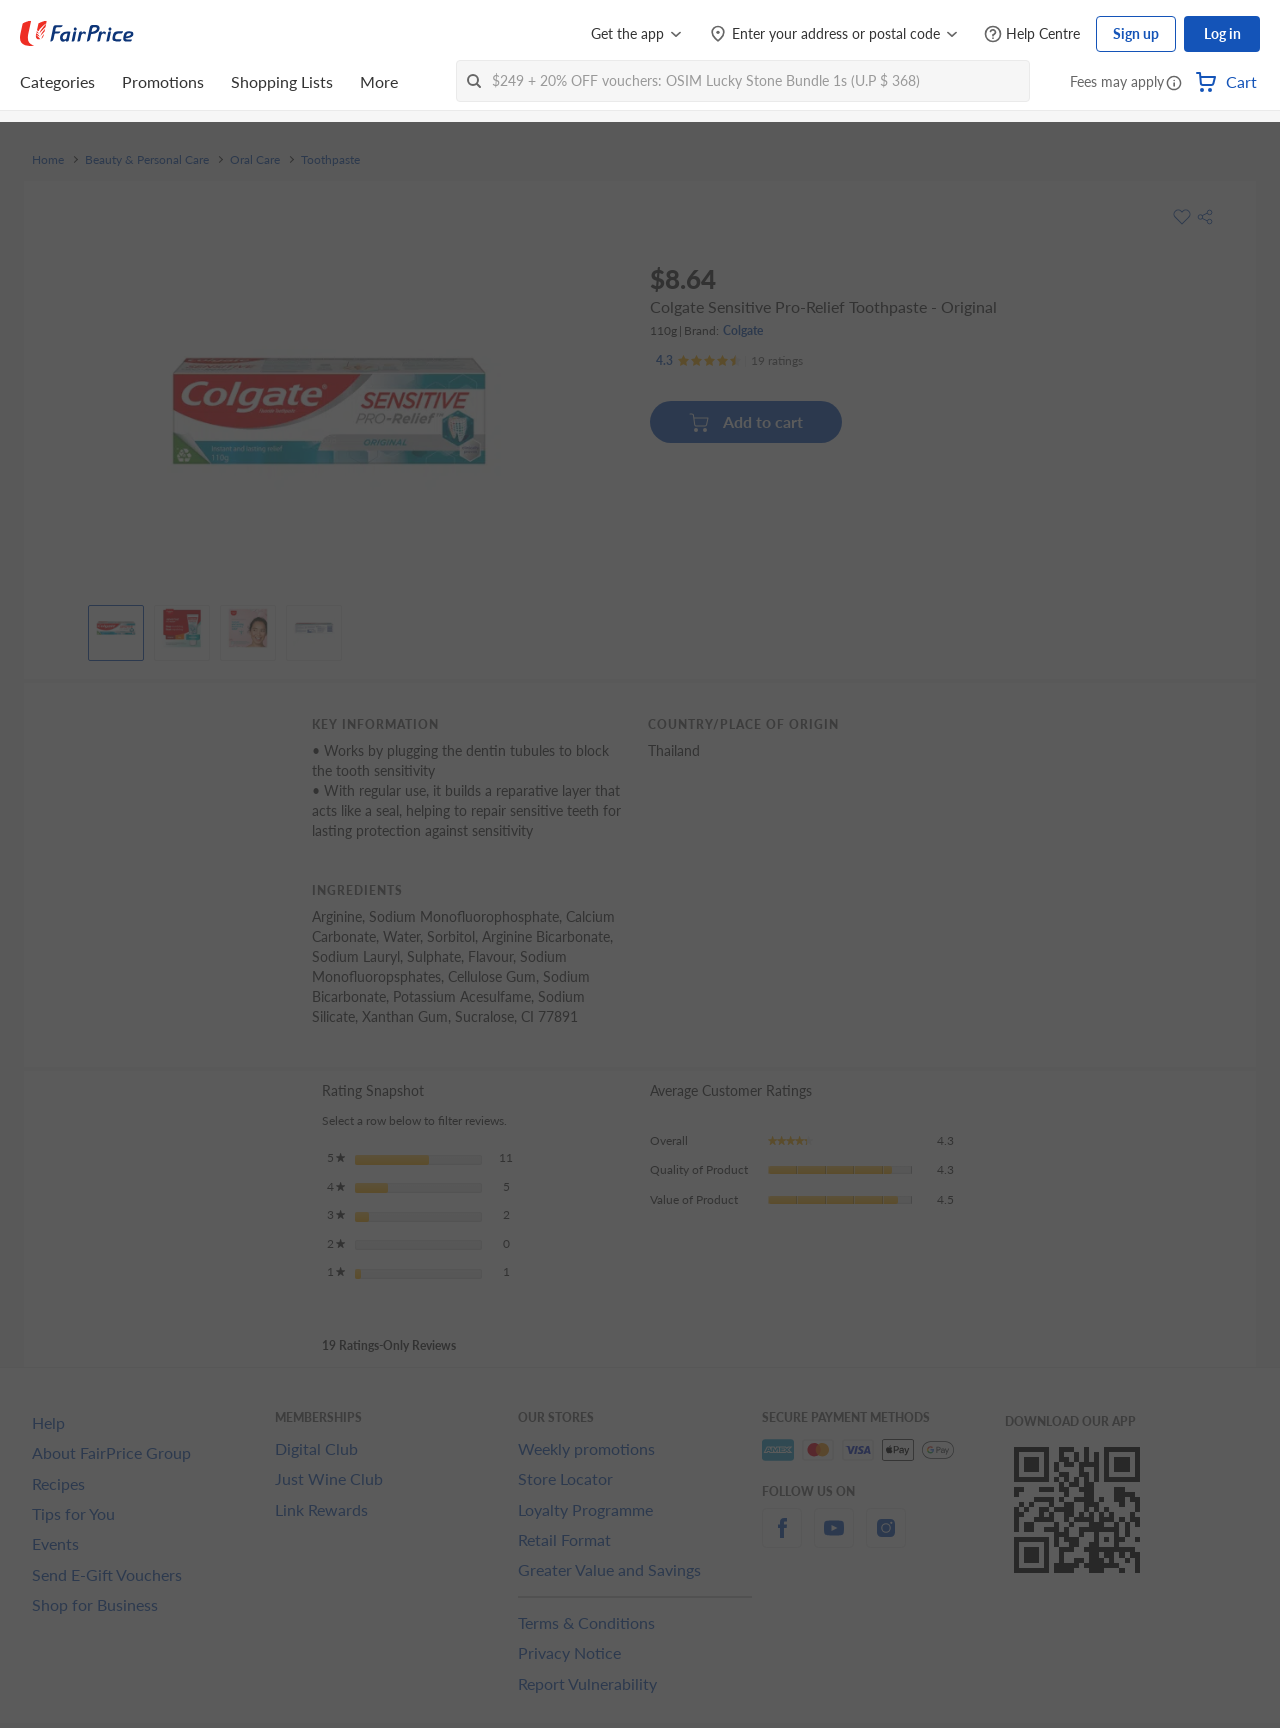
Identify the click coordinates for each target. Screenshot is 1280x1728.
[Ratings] (729, 361)
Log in (1222, 33)
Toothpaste (330, 160)
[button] (1174, 84)
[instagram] (886, 1539)
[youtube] (834, 1539)
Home (48, 160)
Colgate (743, 330)
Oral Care (255, 160)
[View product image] (116, 628)
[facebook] (782, 1539)
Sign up (1136, 33)
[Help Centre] (1032, 34)
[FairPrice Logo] (77, 34)
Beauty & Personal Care (147, 160)
